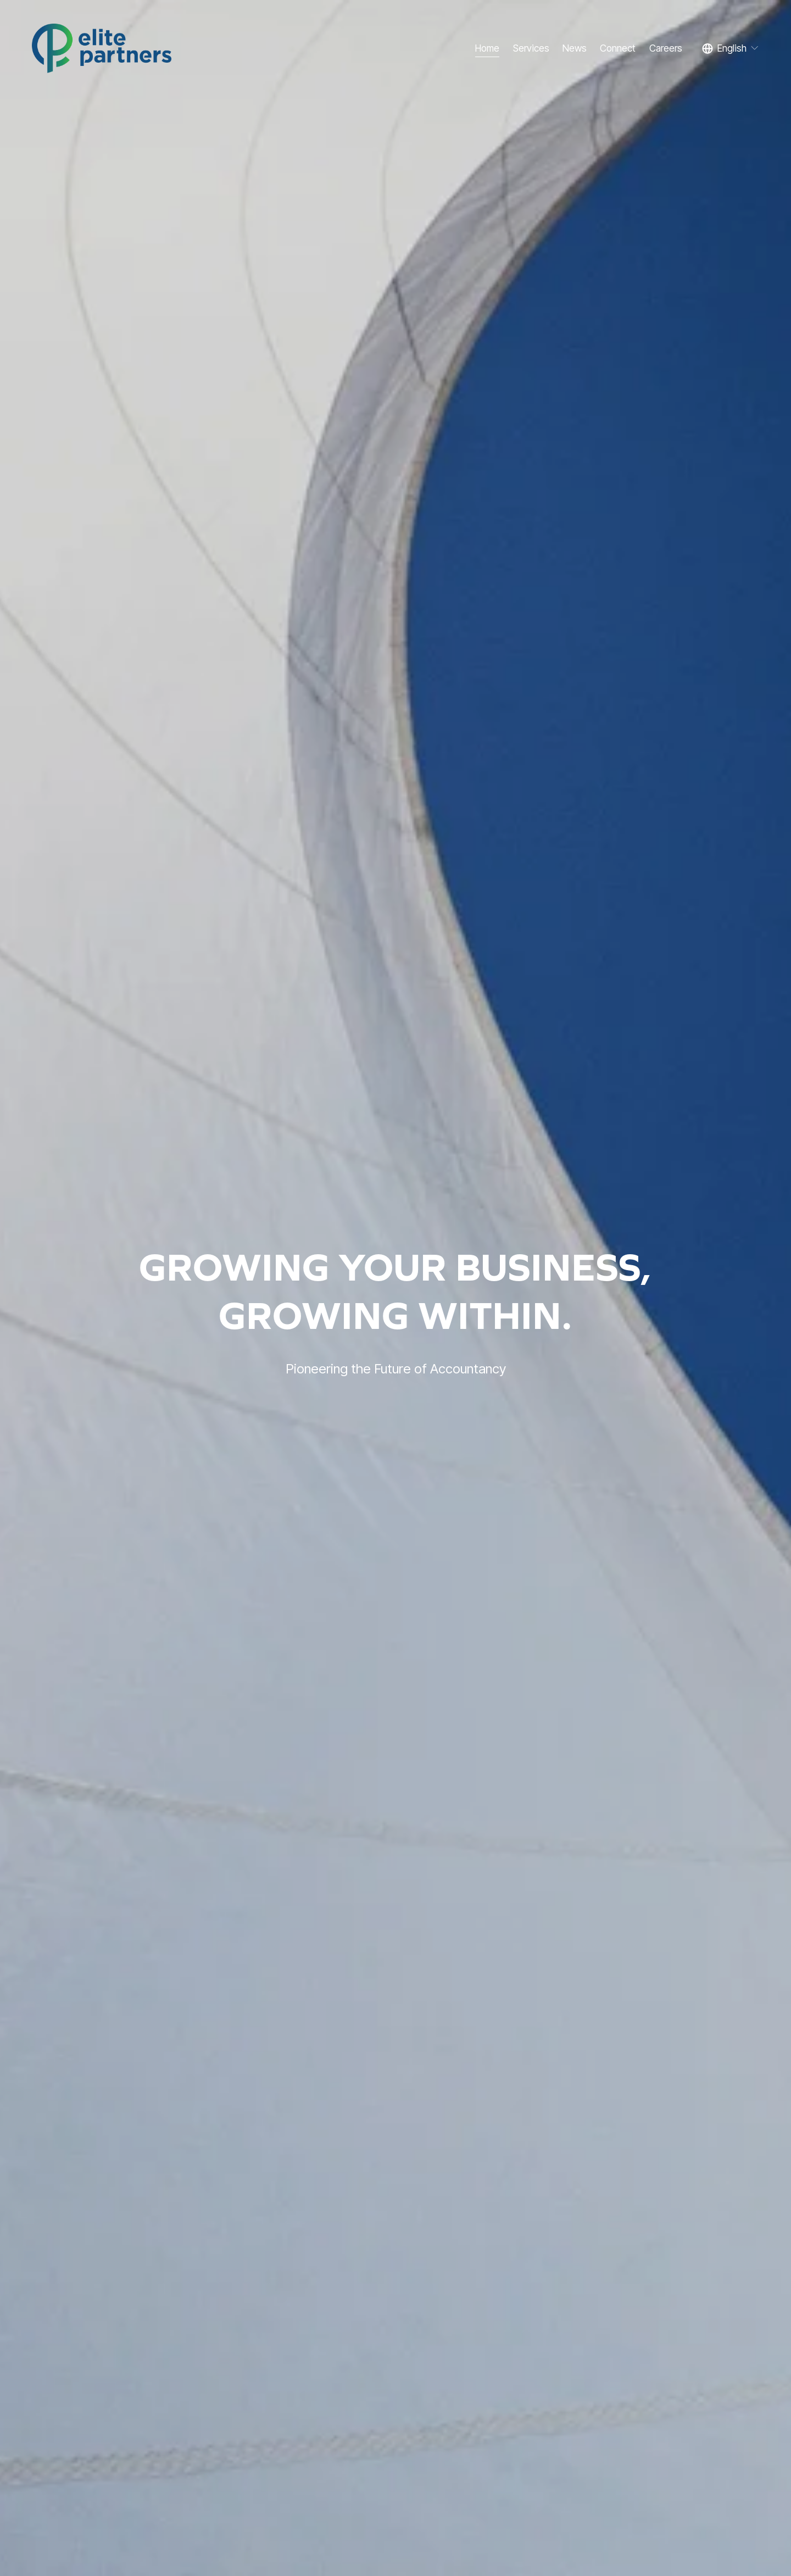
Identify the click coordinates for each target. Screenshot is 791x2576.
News (574, 48)
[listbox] (730, 48)
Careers (665, 48)
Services (531, 48)
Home (487, 48)
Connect (618, 48)
